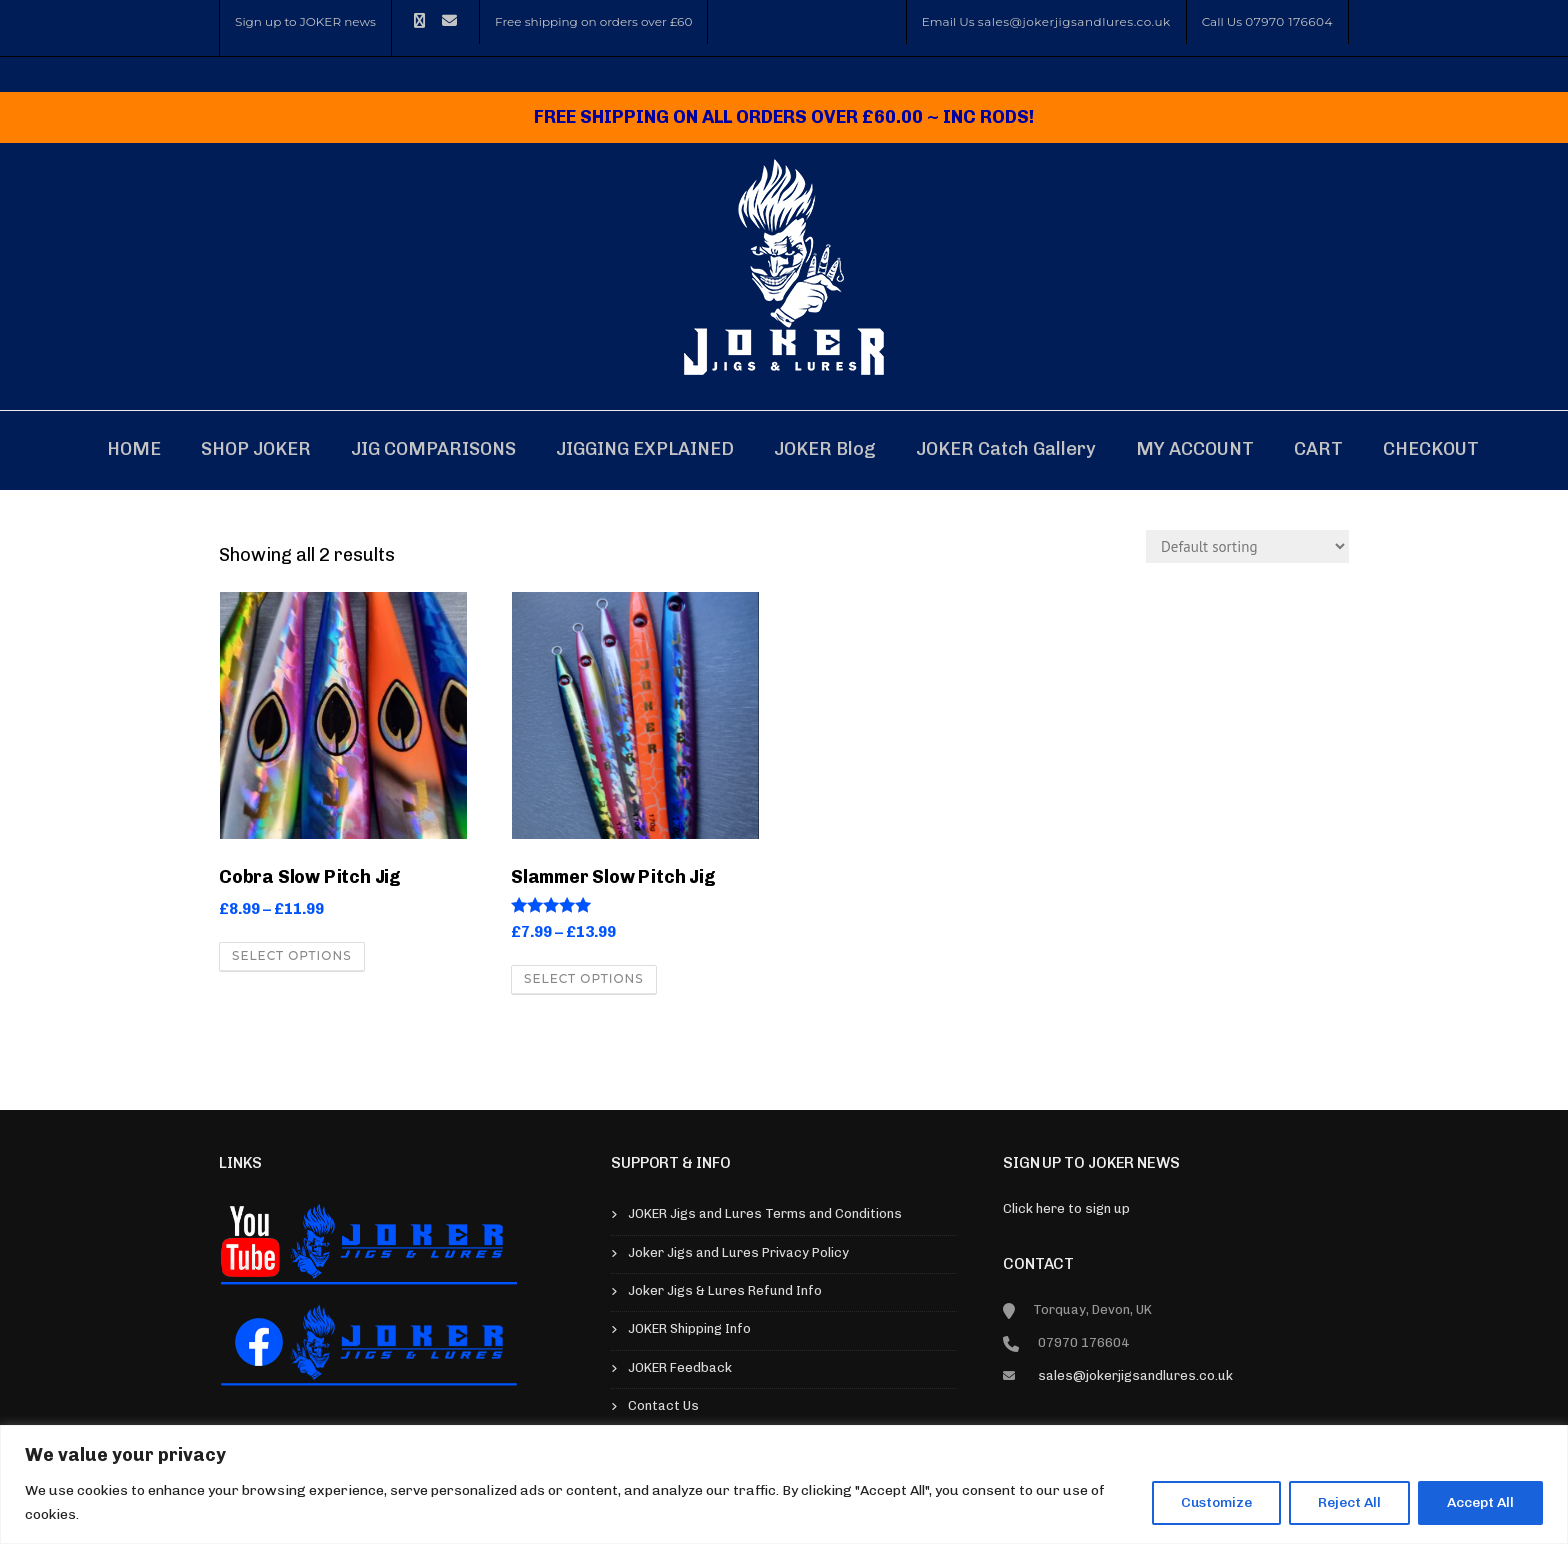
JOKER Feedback (680, 1367)
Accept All (1480, 1502)
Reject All (1349, 1502)
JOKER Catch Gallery (1006, 449)
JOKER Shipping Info (689, 1328)
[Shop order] (1247, 546)
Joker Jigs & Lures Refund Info (725, 1290)
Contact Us (663, 1405)
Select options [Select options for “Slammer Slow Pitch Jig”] (584, 978)
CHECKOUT (1431, 449)
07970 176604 (1289, 21)
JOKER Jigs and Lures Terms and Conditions (765, 1213)
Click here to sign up (1066, 1208)
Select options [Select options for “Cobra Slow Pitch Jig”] (292, 955)
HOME (134, 449)
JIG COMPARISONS (433, 449)
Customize (1216, 1502)
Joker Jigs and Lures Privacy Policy (738, 1252)
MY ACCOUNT (1195, 449)
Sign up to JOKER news (305, 21)
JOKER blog (825, 449)
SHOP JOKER (256, 449)
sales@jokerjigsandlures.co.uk (1074, 21)
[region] (784, 1484)
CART (1318, 449)
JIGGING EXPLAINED (645, 449)
